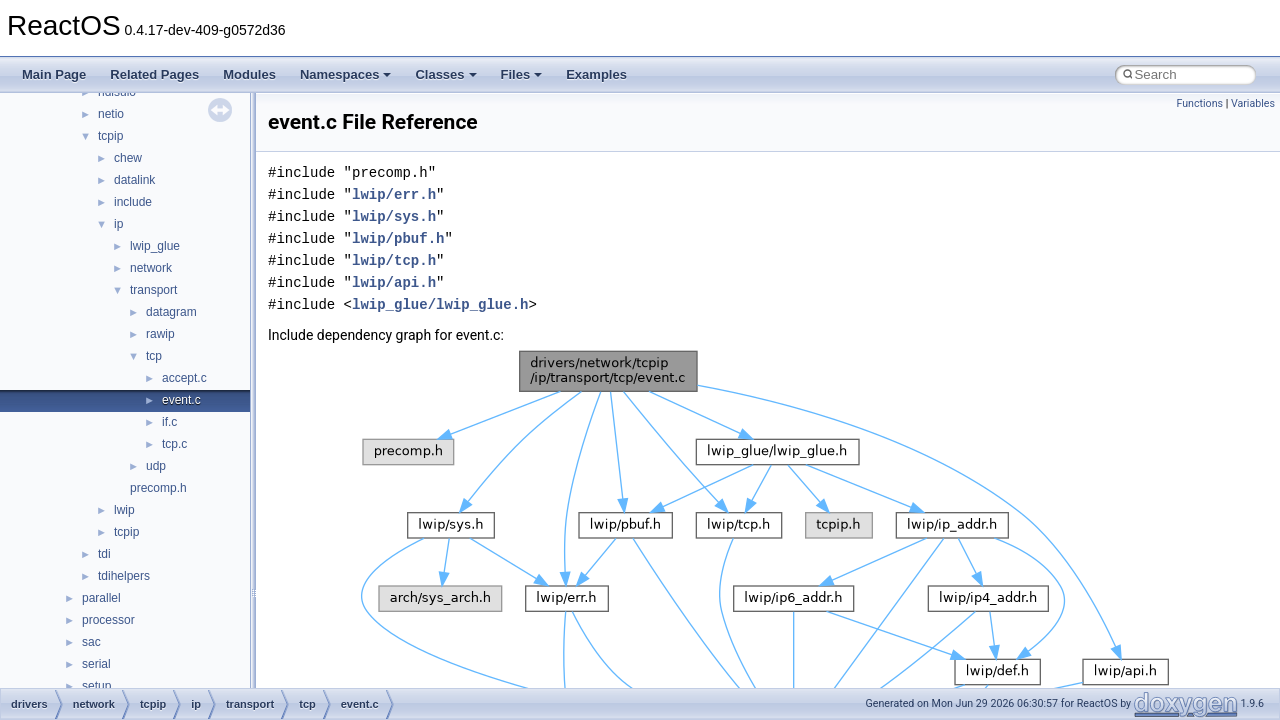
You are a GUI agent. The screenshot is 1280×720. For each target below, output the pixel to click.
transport (153, 290)
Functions (1199, 103)
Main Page (54, 74)
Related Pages (154, 74)
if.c (169, 422)
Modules (249, 74)
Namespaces (346, 74)
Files (522, 74)
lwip (124, 510)
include (133, 202)
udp (156, 466)
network (151, 268)
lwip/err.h (394, 194)
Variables (1253, 103)
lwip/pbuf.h (398, 238)
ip (118, 224)
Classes (445, 74)
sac (91, 642)
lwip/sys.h (394, 216)
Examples (596, 74)
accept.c (184, 378)
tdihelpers (124, 576)
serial (96, 664)
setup (96, 686)
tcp (154, 356)
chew (128, 158)
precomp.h (158, 488)
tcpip (110, 136)
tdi (104, 554)
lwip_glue (155, 246)
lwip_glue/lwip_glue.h (440, 304)
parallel (101, 598)
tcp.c (174, 444)
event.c (181, 400)
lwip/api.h (394, 282)
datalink (134, 180)
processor (108, 620)
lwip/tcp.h (394, 260)
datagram (171, 312)
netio (111, 114)
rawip (160, 334)
